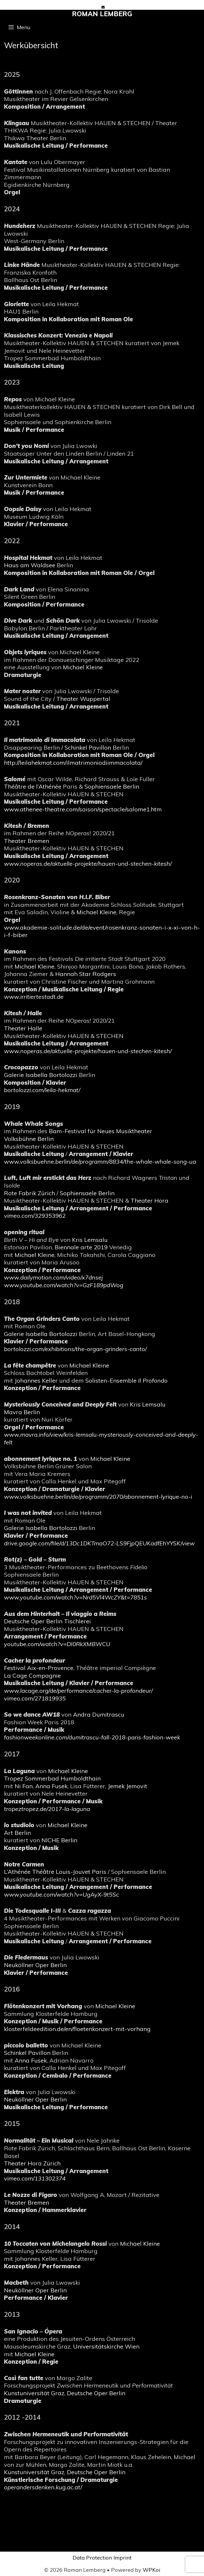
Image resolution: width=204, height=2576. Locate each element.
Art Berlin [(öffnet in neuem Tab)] (17, 1832)
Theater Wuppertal (83, 698)
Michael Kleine (96, 912)
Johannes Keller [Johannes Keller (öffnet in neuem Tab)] (36, 1380)
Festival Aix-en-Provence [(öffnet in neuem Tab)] (38, 1668)
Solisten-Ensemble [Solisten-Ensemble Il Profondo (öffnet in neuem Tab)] (126, 1380)
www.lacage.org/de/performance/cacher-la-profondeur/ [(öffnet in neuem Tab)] (78, 1690)
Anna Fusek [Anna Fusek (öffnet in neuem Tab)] (51, 1786)
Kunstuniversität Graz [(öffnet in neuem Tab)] (34, 2472)
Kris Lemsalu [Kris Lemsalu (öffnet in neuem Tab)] (90, 1239)
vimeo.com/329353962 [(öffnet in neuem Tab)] (35, 1215)
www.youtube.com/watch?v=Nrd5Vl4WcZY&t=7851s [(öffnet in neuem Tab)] (75, 1597)
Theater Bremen (26, 841)
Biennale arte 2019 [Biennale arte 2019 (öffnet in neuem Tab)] (81, 1247)
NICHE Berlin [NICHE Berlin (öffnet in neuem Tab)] (59, 1840)
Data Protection (92, 2557)
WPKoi (151, 2569)
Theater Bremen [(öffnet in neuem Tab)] (26, 2202)
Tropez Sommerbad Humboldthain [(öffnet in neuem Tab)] (52, 1778)
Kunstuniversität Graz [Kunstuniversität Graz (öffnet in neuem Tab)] (34, 2393)
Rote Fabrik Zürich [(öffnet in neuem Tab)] (29, 1193)
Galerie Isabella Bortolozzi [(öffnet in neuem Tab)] (41, 1075)
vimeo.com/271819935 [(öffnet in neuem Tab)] (35, 1698)
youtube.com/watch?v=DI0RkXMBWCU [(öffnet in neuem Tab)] (57, 1644)
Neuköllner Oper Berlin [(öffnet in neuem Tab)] (35, 1965)
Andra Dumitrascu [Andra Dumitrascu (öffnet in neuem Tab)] (98, 1714)
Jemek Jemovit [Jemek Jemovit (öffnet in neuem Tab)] (127, 1786)
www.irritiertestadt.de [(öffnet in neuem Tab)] (33, 996)
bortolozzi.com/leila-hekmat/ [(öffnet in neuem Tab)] (42, 1090)
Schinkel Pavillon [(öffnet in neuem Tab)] (27, 2052)
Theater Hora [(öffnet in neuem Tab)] (149, 1200)
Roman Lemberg (102, 14)
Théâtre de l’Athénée (32, 786)
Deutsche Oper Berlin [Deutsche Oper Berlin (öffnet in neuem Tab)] (96, 2393)
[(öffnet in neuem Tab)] (88, 1051)
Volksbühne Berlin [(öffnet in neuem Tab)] (29, 1138)
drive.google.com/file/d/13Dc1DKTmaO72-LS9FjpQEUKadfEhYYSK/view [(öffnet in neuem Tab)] (99, 1543)
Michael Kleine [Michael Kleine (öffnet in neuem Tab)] (83, 667)
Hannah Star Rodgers (85, 974)
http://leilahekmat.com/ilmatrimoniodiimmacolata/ (73, 762)
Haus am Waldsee (29, 565)
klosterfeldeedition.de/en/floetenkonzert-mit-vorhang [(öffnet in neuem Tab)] (77, 2029)
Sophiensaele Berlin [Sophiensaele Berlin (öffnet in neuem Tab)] (87, 1193)
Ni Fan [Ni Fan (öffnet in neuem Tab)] (24, 1786)
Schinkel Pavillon (88, 747)
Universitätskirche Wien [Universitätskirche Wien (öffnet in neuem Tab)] (106, 2346)
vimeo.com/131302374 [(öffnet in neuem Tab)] (35, 2178)
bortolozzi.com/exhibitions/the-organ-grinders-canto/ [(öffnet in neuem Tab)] (75, 1349)
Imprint (122, 2557)
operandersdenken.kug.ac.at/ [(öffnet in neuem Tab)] (43, 2487)
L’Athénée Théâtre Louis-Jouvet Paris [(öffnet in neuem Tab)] (55, 1871)
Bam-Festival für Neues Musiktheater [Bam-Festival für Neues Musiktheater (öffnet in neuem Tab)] (100, 1131)
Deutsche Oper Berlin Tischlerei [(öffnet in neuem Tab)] (47, 1621)
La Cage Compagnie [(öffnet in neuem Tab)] (32, 1675)
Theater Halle (23, 1028)
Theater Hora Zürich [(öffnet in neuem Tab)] (32, 2163)
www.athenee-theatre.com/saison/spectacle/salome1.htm (83, 809)
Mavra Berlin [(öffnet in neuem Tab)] (22, 1412)
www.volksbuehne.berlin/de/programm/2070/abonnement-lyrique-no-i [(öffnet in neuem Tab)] (98, 1496)
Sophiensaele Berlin (111, 786)
